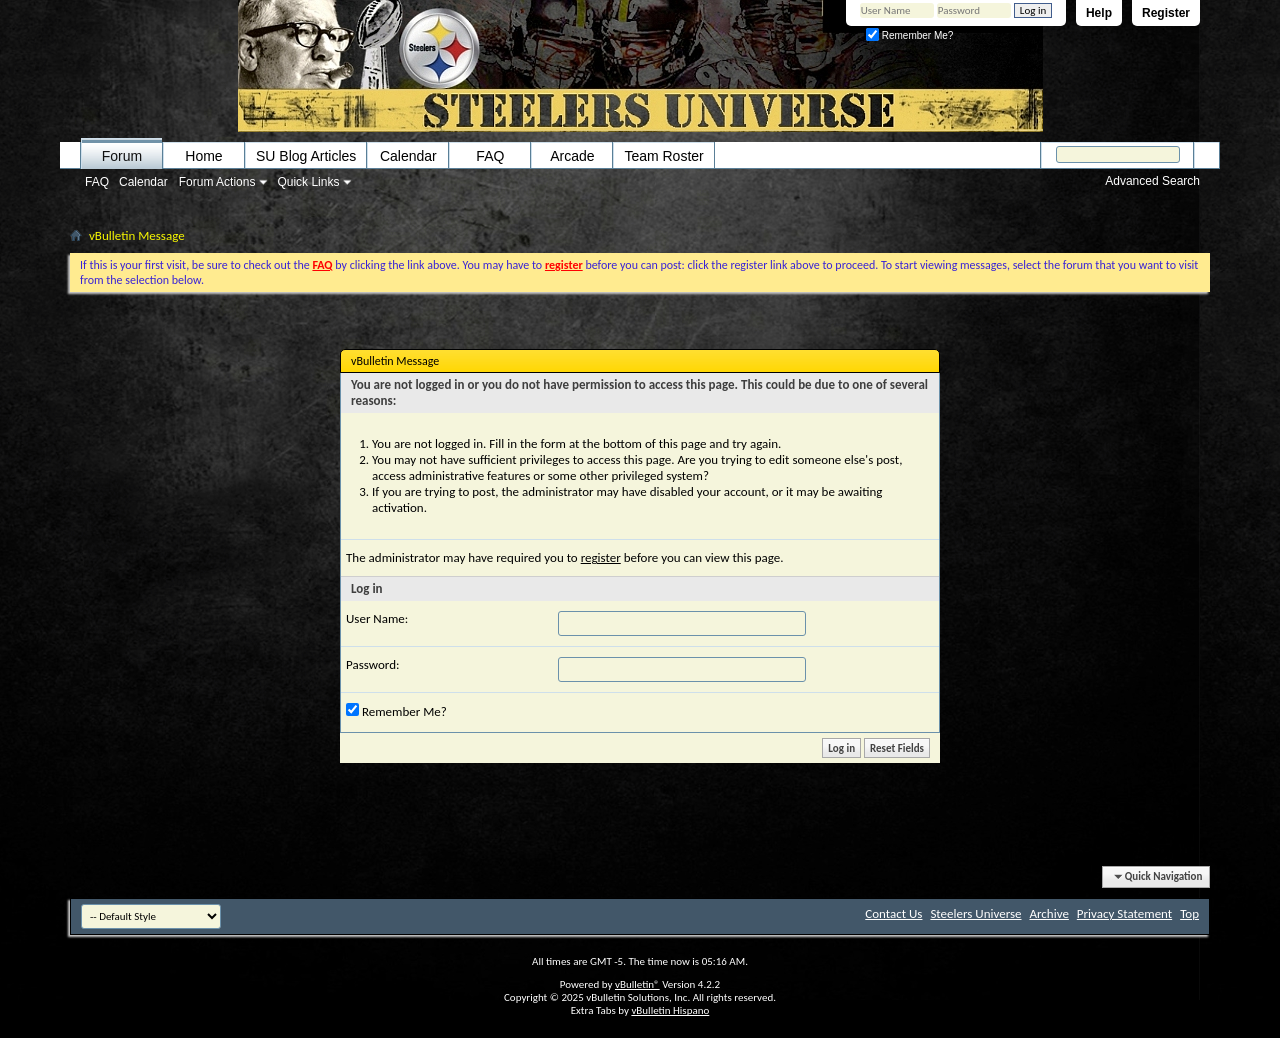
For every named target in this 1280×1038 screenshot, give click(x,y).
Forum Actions (217, 182)
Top (1189, 913)
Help (1099, 13)
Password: (372, 664)
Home (203, 156)
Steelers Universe (975, 913)
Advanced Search (1152, 181)
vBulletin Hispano (670, 1010)
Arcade (572, 156)
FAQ (97, 182)
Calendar (143, 182)
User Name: (377, 618)
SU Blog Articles (306, 156)
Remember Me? (909, 35)
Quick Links (308, 182)
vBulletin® (637, 984)
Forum (122, 156)
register (601, 557)
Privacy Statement (1124, 913)
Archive (1048, 913)
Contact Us (893, 913)
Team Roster (663, 156)
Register (1166, 13)
